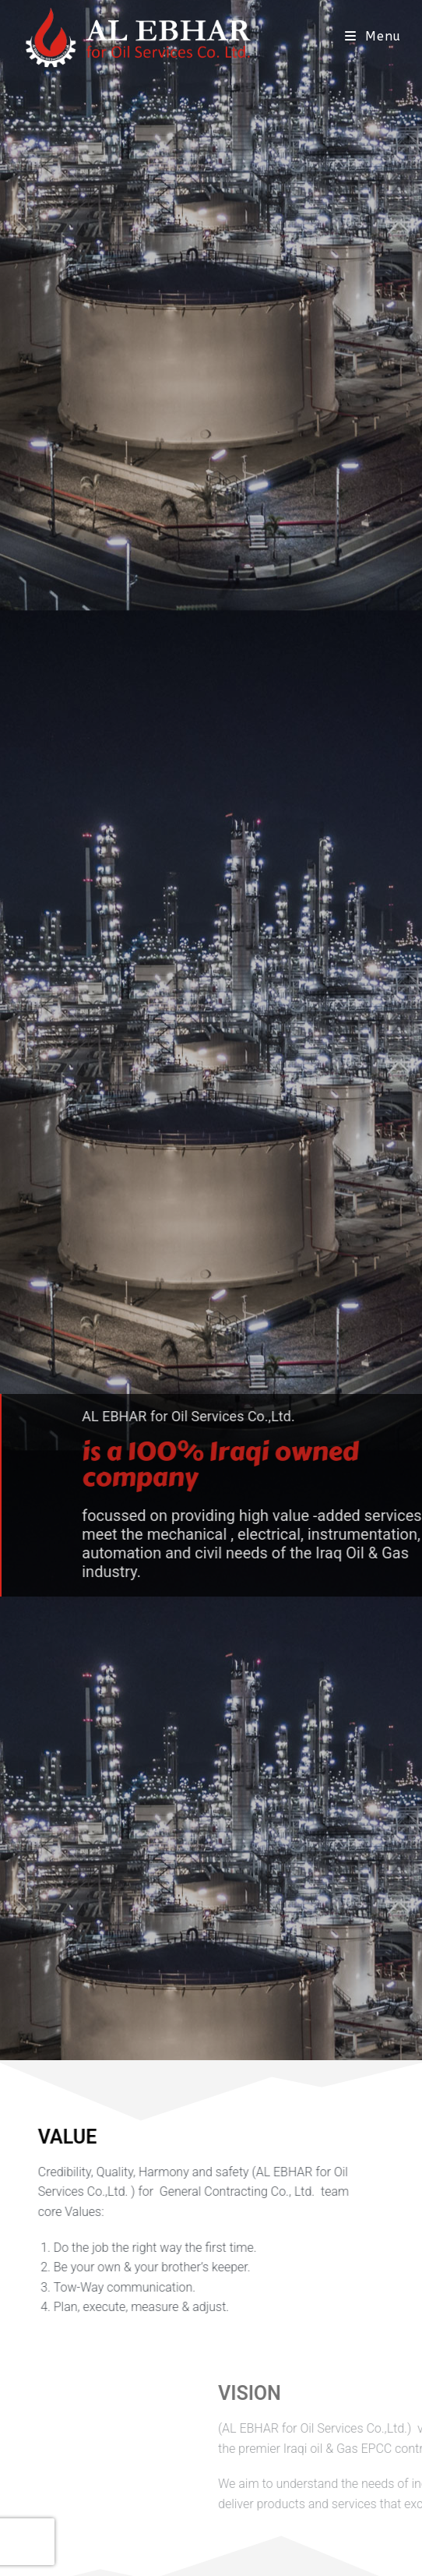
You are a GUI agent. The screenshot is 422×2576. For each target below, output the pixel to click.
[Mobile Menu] (373, 36)
